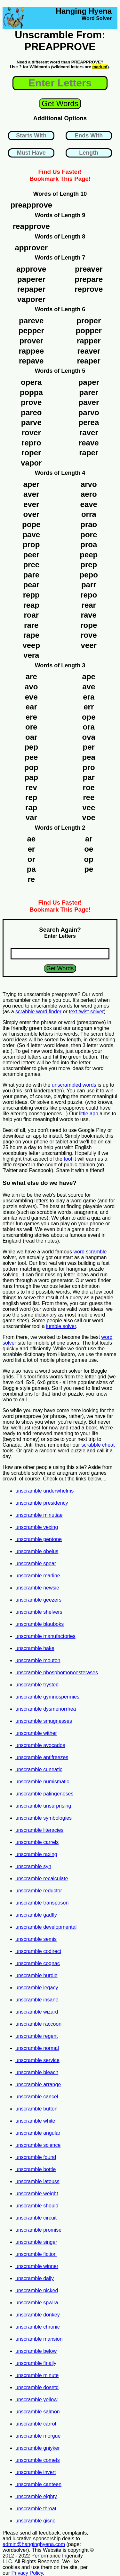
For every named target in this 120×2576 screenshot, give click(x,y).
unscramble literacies (39, 1830)
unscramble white (35, 2121)
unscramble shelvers (38, 1612)
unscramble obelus (36, 1551)
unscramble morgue (37, 2436)
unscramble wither (36, 1733)
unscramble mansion (39, 2339)
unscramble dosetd (37, 2387)
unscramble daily (34, 2278)
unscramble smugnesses (43, 1721)
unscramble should (36, 2205)
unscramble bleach (36, 2072)
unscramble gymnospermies (47, 1696)
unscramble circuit (36, 2217)
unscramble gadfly (36, 1915)
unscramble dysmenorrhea (45, 1709)
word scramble (90, 1251)
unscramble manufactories (45, 1636)
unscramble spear (35, 1563)
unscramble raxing (36, 1854)
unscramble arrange (38, 2084)
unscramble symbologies (43, 1818)
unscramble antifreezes (41, 1757)
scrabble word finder (38, 1011)
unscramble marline (37, 1575)
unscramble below (36, 2351)
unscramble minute (37, 2375)
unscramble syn (33, 1866)
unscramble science (37, 2145)
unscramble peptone (38, 1539)
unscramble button (36, 2108)
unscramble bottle (35, 2169)
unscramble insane (36, 1999)
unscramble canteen (38, 2484)
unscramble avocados (40, 1745)
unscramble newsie (37, 1587)
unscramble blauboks (39, 1624)
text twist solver (86, 1011)
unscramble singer (36, 2242)
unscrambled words (74, 1085)
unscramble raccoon (38, 2024)
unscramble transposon (41, 1902)
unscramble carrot (35, 2423)
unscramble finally (35, 2363)
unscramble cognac (37, 1963)
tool (68, 1159)
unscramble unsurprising (43, 1806)
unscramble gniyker (37, 2448)
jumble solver (61, 1326)
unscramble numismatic (42, 1781)
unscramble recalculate (41, 1878)
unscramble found (35, 2157)
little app (88, 1113)
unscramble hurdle (36, 1975)
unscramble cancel (36, 2096)
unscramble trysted (37, 1684)
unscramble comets (37, 2460)
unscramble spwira (36, 2302)
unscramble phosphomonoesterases (56, 1672)
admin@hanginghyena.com (34, 2544)
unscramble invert (35, 2472)
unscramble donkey (37, 2314)
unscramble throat (35, 2508)
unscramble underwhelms (44, 1490)
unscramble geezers (38, 1600)
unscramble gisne (35, 2520)
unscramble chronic (37, 2327)
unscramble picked (36, 2290)
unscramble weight (36, 2193)
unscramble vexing (36, 1527)
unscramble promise (38, 2230)
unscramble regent (36, 2036)
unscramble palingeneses (44, 1793)
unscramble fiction (36, 2254)
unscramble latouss (37, 2181)
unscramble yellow (36, 2399)
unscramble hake (34, 1648)
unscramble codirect (38, 1951)
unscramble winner (36, 2266)
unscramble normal (37, 2048)
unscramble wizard (36, 2012)
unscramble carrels (37, 1842)
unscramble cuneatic (38, 1769)
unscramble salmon (37, 2411)
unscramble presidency (41, 1503)
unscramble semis (36, 1939)
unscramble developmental (45, 1927)
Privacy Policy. (28, 2573)
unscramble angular (37, 2133)
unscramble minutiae (39, 1515)
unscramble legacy (36, 1987)
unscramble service (37, 2060)
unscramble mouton (37, 1660)
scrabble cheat (98, 1445)
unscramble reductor (38, 1890)
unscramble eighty (36, 2496)
